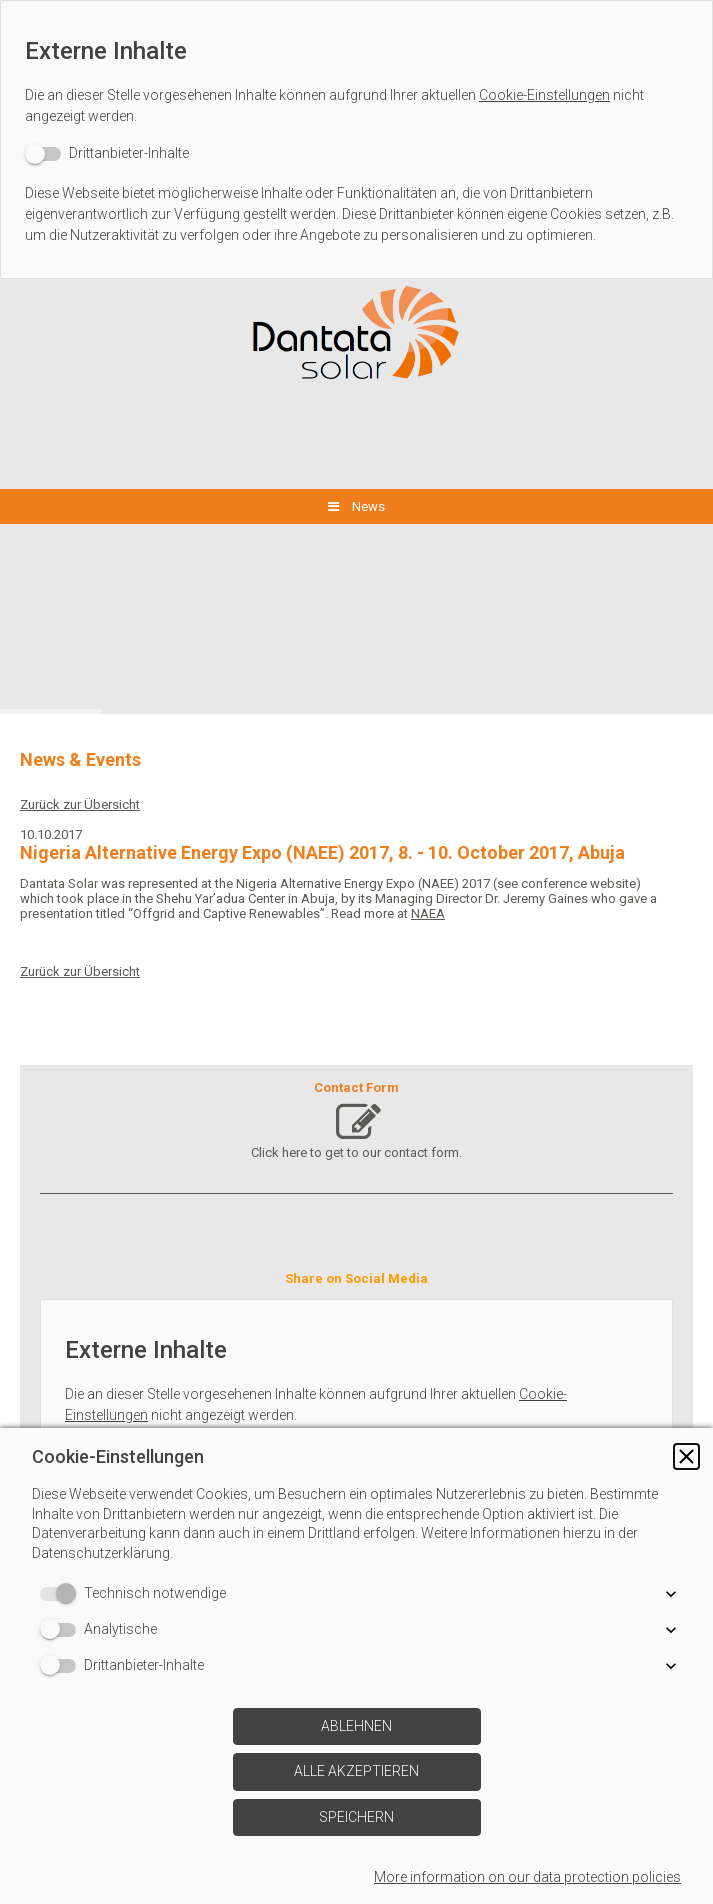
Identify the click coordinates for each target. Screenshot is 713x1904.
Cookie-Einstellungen (544, 95)
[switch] (107, 153)
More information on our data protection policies (527, 1877)
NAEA (428, 913)
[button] (686, 1456)
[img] (356, 334)
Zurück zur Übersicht (80, 804)
